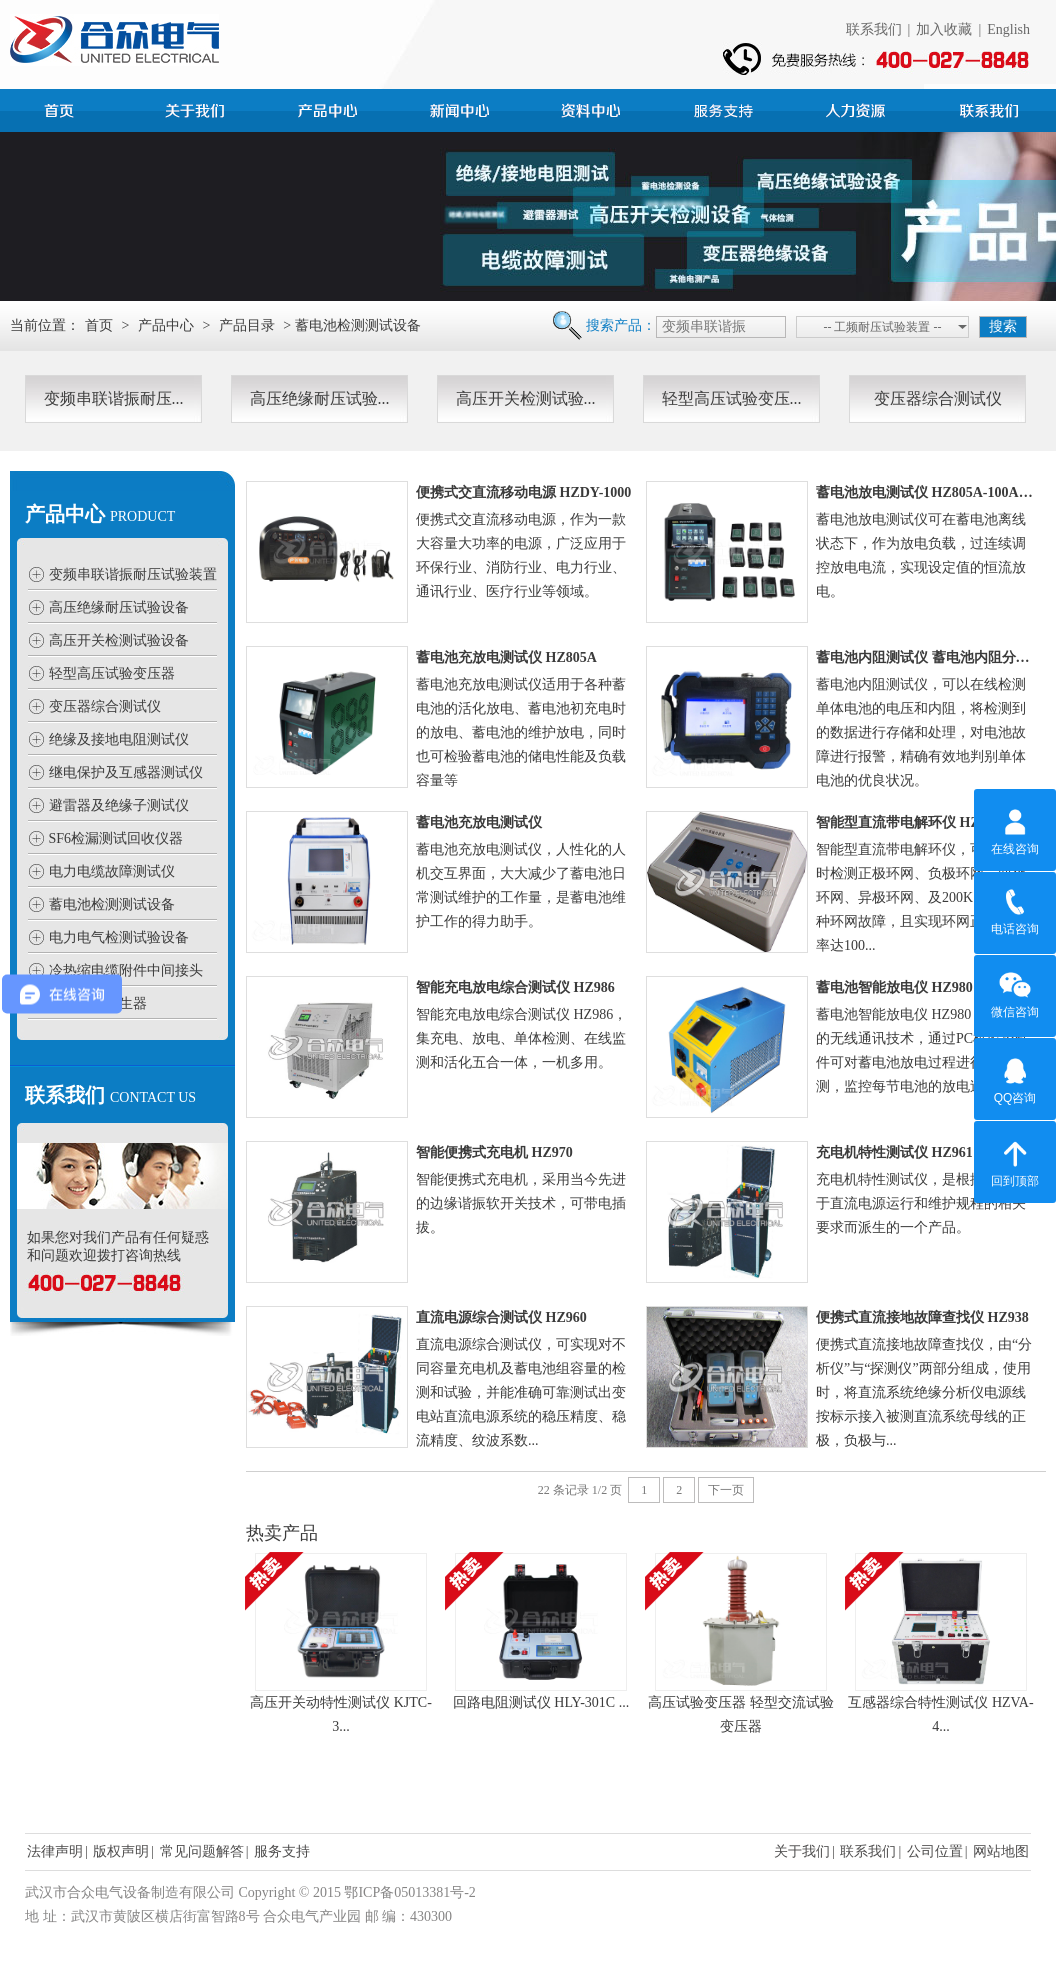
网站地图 (1001, 1851)
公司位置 (935, 1851)
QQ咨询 (1015, 1078)
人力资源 (858, 108)
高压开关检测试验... (526, 398)
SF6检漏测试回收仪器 (116, 838)
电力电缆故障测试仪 (112, 871)
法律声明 (55, 1851)
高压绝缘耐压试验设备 (119, 607)
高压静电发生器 (98, 1003)
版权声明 (121, 1851)
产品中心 (330, 108)
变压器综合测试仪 (938, 398)
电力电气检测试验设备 (119, 937)
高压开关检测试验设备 (119, 640)
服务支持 (726, 108)
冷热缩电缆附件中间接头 (126, 970)
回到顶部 (1015, 1161)
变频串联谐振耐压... (114, 398)
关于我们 (802, 1851)
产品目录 (247, 325)
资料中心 (594, 108)
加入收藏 (944, 29)
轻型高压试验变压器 (112, 673)
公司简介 (198, 108)
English (1008, 29)
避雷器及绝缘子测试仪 (119, 805)
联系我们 (874, 29)
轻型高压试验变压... (732, 398)
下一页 (726, 1490)
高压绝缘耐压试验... (320, 398)
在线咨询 (1015, 829)
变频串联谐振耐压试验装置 (133, 574)
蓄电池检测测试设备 (112, 904)
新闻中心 (462, 108)
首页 (66, 108)
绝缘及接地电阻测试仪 (119, 739)
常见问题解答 (202, 1851)
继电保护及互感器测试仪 (126, 772)
